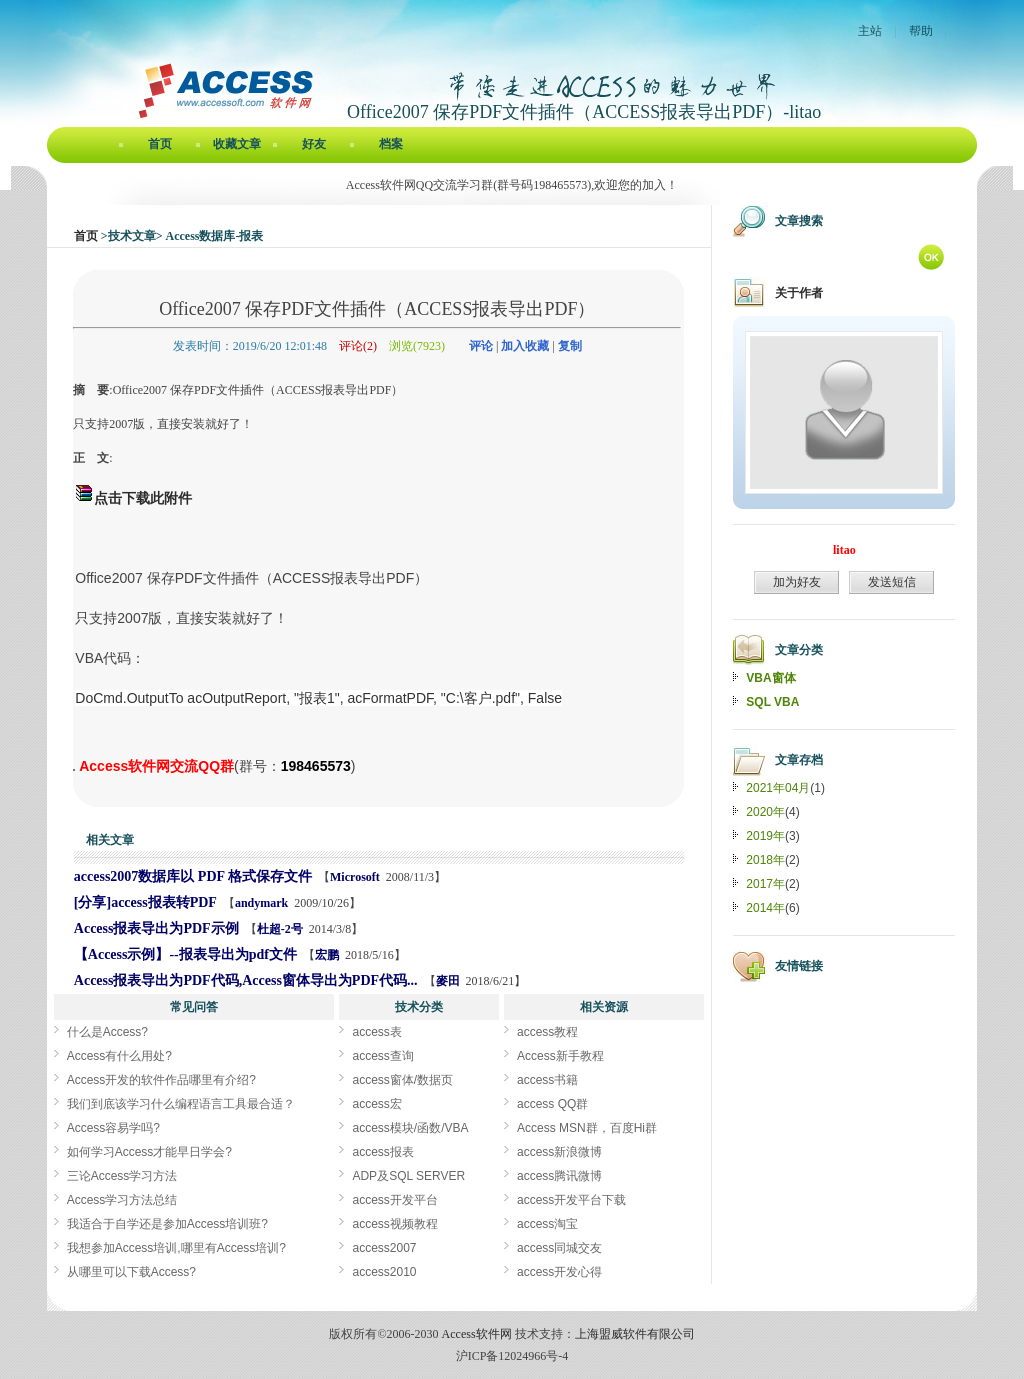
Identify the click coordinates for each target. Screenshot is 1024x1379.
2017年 (765, 884)
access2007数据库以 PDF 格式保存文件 (193, 876)
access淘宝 (547, 1224)
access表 (376, 1032)
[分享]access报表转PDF (145, 902)
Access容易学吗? (113, 1128)
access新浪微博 (559, 1152)
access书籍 (547, 1080)
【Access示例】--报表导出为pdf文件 (185, 954)
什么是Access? (107, 1032)
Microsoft (355, 877)
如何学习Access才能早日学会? (149, 1152)
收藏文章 (237, 144)
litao (844, 550)
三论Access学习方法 (122, 1176)
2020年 (765, 812)
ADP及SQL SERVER (408, 1176)
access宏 (376, 1104)
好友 (314, 144)
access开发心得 (559, 1272)
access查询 (382, 1056)
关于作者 (799, 293)
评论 (481, 346)
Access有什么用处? (119, 1056)
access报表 (382, 1152)
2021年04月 (778, 788)
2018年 (765, 860)
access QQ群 (552, 1104)
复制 (570, 346)
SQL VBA (772, 702)
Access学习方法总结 (122, 1200)
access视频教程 (394, 1224)
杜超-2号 (280, 929)
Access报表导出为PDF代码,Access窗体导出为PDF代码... (246, 980)
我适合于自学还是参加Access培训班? (167, 1224)
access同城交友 (559, 1248)
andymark (261, 903)
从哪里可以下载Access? (131, 1272)
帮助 (921, 31)
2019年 (765, 836)
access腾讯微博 (559, 1176)
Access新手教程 (560, 1056)
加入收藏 (525, 346)
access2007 (384, 1248)
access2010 (384, 1272)
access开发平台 (394, 1200)
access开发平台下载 (571, 1200)
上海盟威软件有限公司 (635, 1334)
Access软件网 (477, 1334)
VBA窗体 (770, 678)
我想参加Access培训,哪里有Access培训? (176, 1248)
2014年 (765, 908)
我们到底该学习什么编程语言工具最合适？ (181, 1104)
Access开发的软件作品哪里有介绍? (161, 1080)
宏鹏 (327, 955)
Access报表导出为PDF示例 (156, 928)
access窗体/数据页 (402, 1080)
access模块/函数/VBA (410, 1128)
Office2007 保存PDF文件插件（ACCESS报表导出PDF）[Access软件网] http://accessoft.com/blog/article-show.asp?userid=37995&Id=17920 (74, 770)
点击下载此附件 (143, 498)
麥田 (448, 981)
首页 (160, 144)
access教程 (547, 1032)
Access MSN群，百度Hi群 (587, 1128)
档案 (391, 144)
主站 (870, 31)
